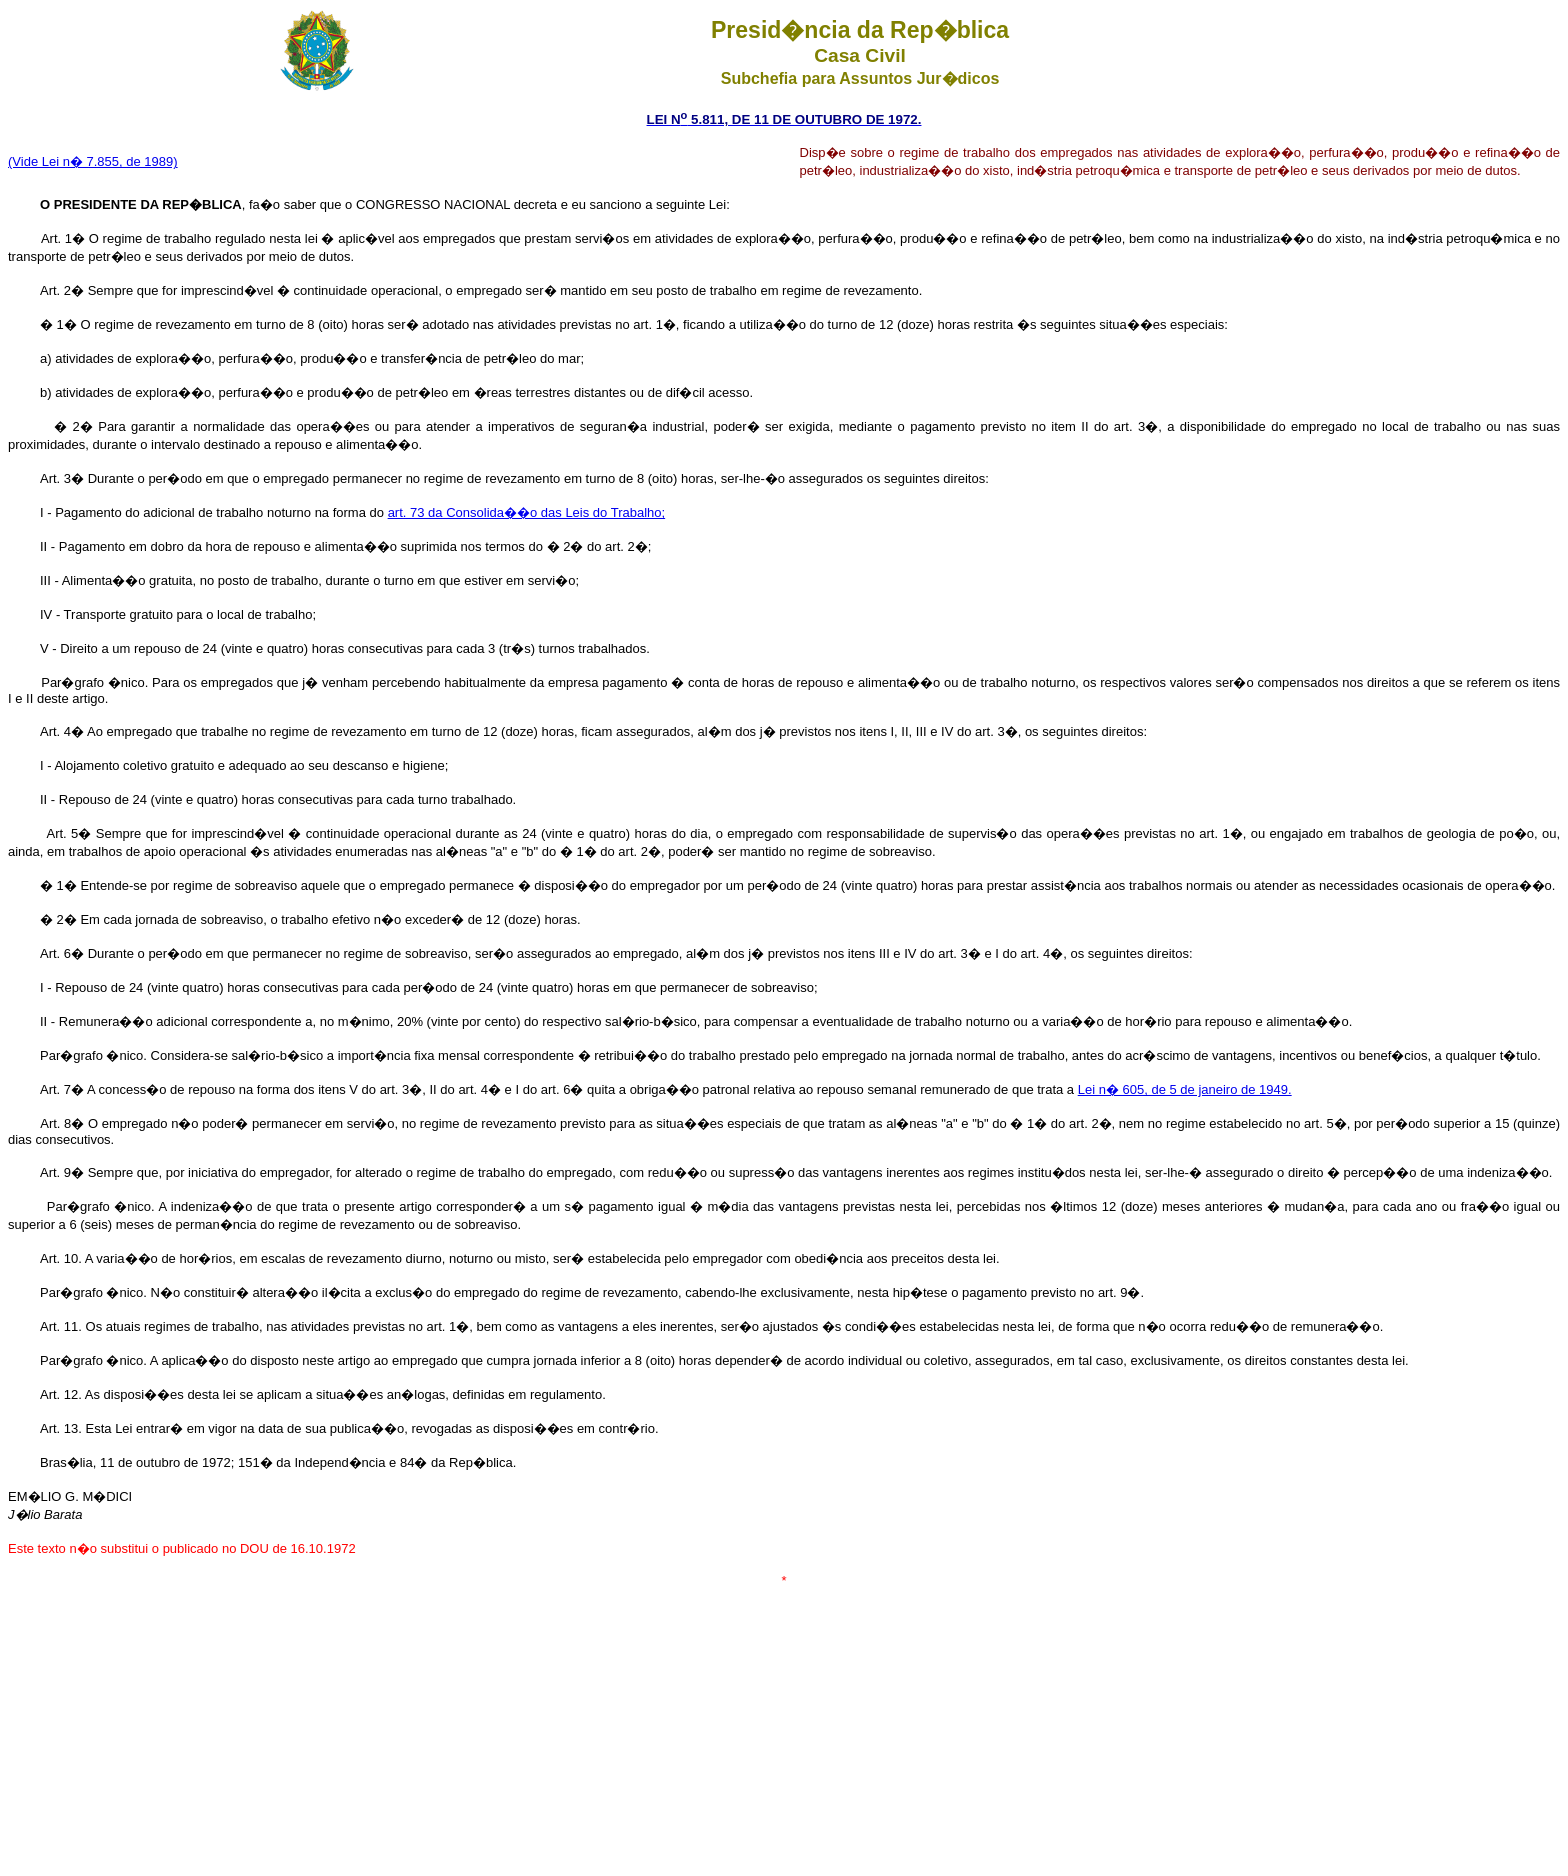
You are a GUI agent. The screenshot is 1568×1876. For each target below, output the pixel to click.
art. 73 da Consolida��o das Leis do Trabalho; (527, 512)
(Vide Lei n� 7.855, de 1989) (93, 161)
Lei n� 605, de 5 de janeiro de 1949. (1185, 1089)
